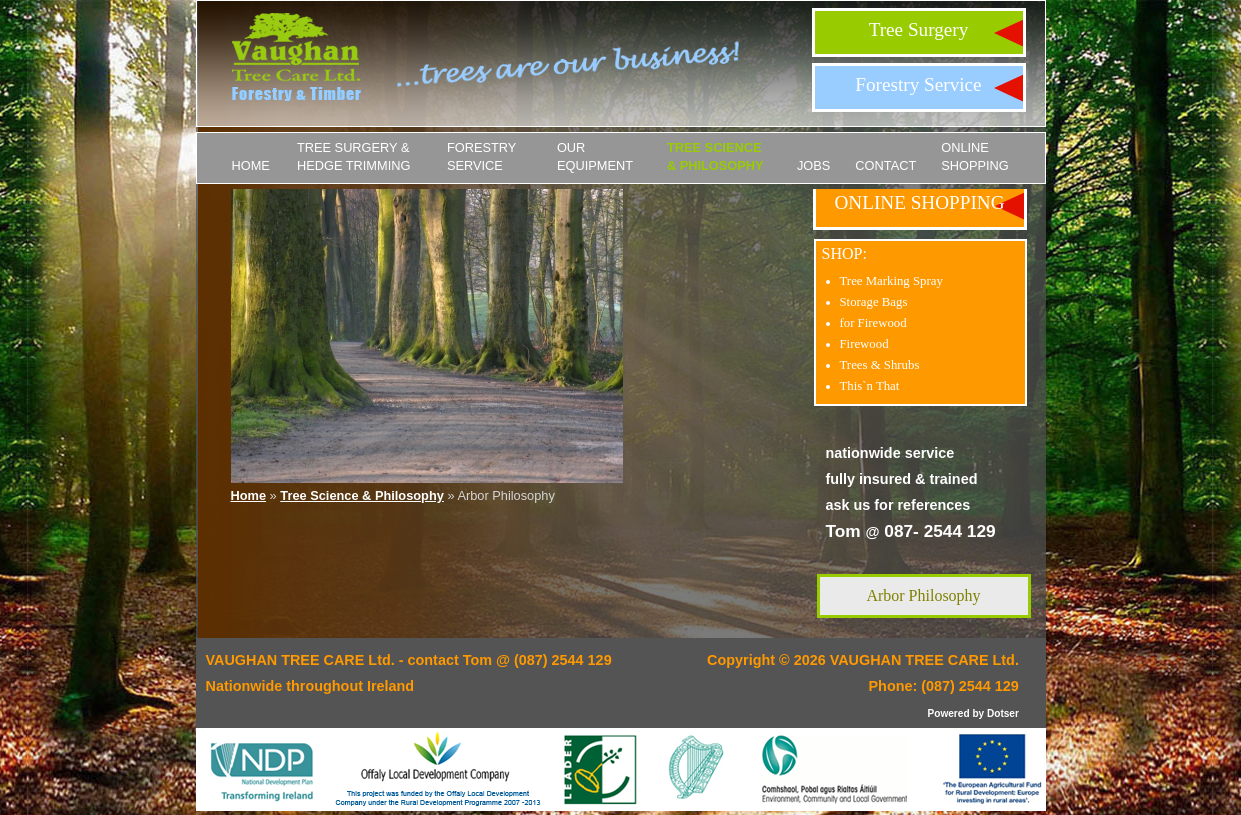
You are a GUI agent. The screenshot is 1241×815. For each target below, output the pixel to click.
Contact (885, 165)
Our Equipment (595, 156)
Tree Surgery (919, 29)
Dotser (1003, 713)
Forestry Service (918, 84)
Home (251, 165)
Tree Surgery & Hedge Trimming (354, 156)
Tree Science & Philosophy (715, 156)
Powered (949, 713)
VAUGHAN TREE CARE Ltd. (924, 660)
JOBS (813, 165)
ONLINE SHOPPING (975, 156)
